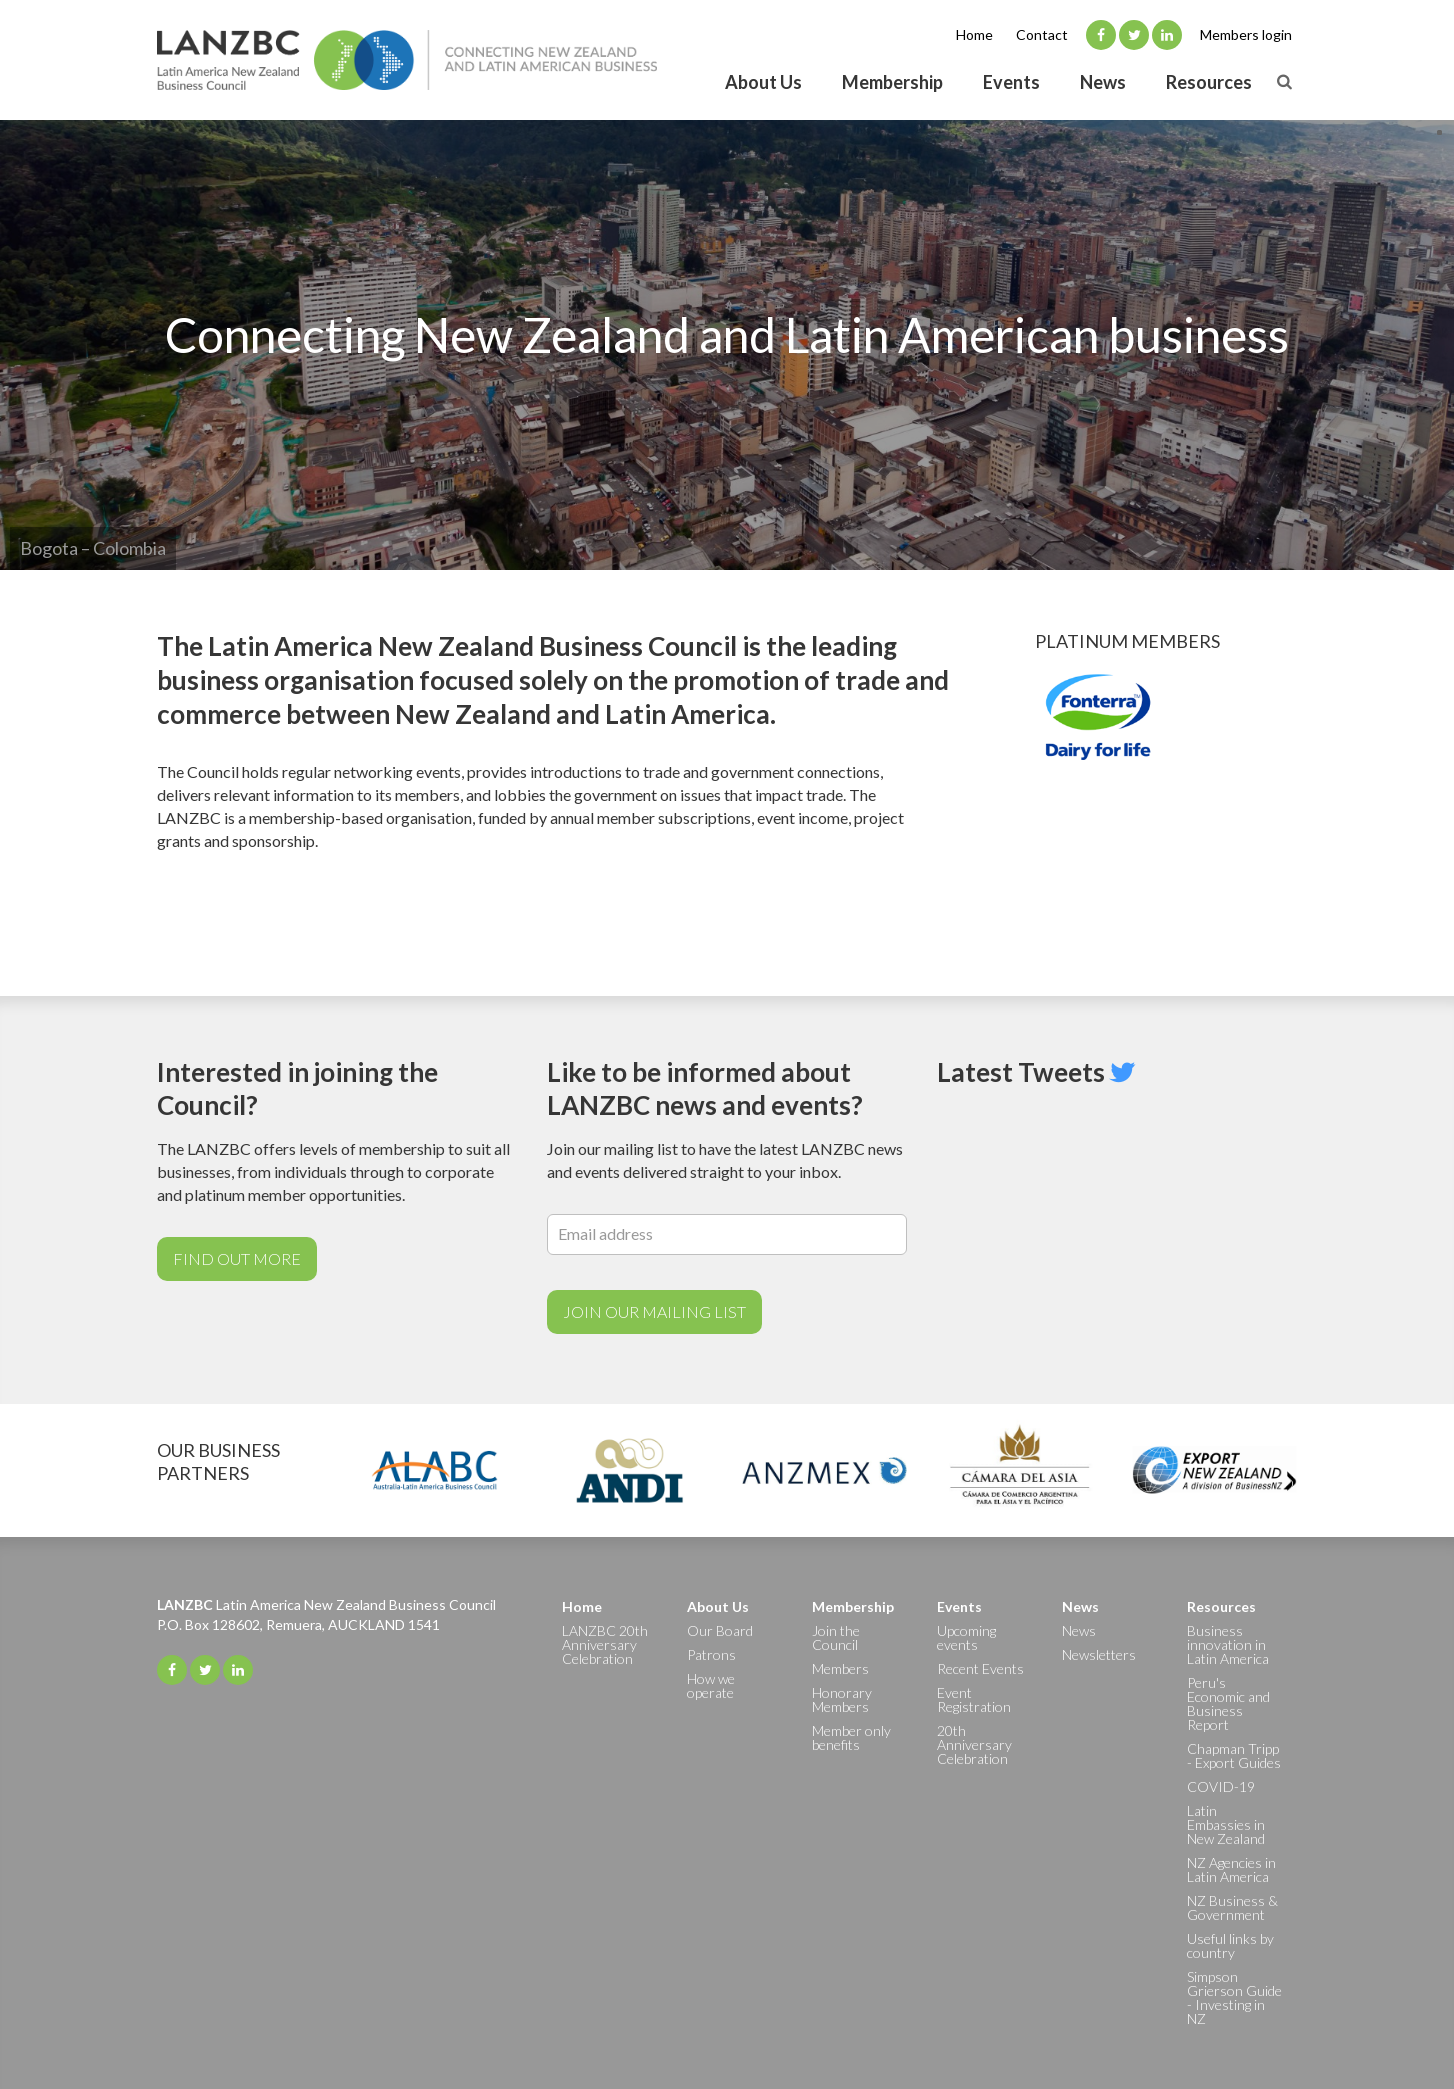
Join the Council (836, 1637)
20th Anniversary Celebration (974, 1744)
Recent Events (980, 1668)
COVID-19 (1221, 1786)
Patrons (711, 1654)
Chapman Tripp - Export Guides (1234, 1755)
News (1103, 82)
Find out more (237, 1258)
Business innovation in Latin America (1228, 1644)
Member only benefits (851, 1737)
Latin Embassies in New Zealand (1226, 1824)
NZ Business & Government (1232, 1907)
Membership (892, 82)
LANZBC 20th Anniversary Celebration (605, 1644)
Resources (1209, 82)
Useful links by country (1230, 1945)
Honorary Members (842, 1699)
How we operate (711, 1685)
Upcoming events (966, 1637)
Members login (1246, 34)
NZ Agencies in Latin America (1231, 1869)
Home (974, 34)
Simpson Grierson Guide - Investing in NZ (1234, 1997)
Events (1011, 82)
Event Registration (974, 1699)
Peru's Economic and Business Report (1228, 1703)
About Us (763, 82)
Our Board (720, 1630)
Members (840, 1668)
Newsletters (1099, 1654)
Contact (1042, 34)
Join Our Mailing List (654, 1311)
